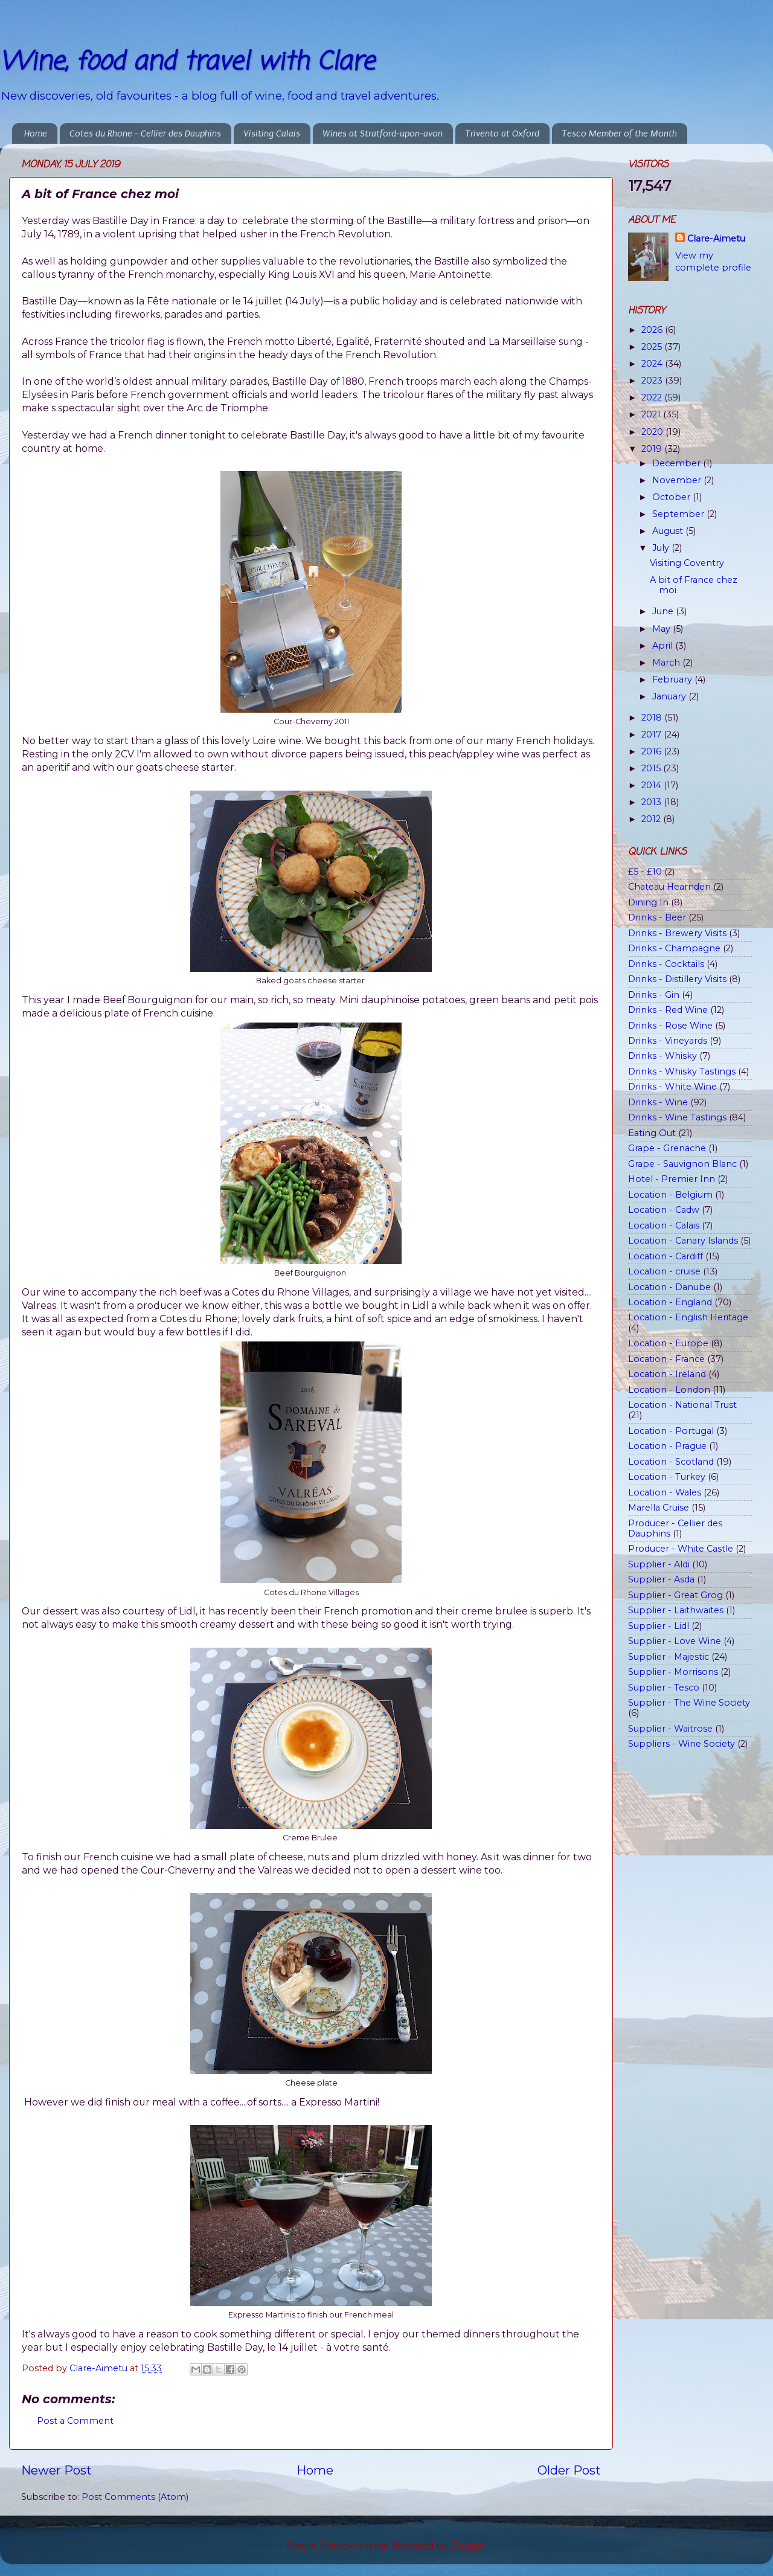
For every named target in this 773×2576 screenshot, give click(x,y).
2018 (652, 717)
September (679, 514)
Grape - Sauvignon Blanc (682, 1163)
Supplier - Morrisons (673, 1671)
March (667, 662)
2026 (653, 329)
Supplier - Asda (661, 1579)
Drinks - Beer (657, 917)
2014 (652, 785)
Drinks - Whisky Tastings (682, 1071)
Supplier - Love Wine (674, 1641)
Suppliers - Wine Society (681, 1743)
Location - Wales (664, 1492)
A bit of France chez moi (693, 585)
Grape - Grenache (667, 1148)
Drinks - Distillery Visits (677, 979)
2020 (653, 431)
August (668, 530)
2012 (652, 819)
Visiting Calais (271, 133)
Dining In (648, 902)
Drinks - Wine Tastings (677, 1117)
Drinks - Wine (658, 1102)
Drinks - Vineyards (667, 1040)
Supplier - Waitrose (670, 1728)
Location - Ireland (667, 1374)
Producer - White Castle (680, 1548)
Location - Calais (663, 1225)
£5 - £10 (645, 871)
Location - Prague (667, 1446)
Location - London (669, 1389)
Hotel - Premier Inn (671, 1179)
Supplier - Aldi (659, 1564)
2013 (652, 802)
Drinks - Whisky (662, 1055)
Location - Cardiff (665, 1256)
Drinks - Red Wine (668, 1009)
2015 (652, 768)
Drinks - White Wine (672, 1086)
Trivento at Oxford (502, 133)
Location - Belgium (670, 1194)
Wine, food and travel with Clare (187, 62)
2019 (652, 448)
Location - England (670, 1302)
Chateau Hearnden (669, 886)
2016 (652, 751)
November (678, 480)
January (670, 696)
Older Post (569, 2470)
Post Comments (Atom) (135, 2496)
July (662, 547)
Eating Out (652, 1133)
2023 (653, 380)
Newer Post (56, 2470)
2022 (652, 397)
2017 (652, 734)
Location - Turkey (666, 1476)
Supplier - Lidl (658, 1625)
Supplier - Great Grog (675, 1595)
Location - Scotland (671, 1461)
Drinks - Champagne (674, 948)
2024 (653, 363)
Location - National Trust (682, 1404)
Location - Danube (669, 1287)
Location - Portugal (671, 1430)
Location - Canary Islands (683, 1240)
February (673, 679)
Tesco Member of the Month (619, 133)
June (664, 611)
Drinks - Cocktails (666, 964)
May (662, 628)
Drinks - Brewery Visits (677, 933)
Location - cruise (664, 1271)
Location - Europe (668, 1343)
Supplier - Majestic (668, 1656)
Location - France (666, 1359)
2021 (652, 414)
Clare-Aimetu (716, 238)
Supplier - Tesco (663, 1687)
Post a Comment (75, 2420)
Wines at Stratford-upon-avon (382, 133)
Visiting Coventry (687, 562)
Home (35, 133)
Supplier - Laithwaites (675, 1610)
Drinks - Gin (653, 994)
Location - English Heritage (688, 1317)
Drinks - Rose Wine (670, 1025)
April (663, 645)
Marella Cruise (658, 1507)
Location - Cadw (663, 1209)
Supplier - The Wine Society (689, 1702)
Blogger (468, 2545)
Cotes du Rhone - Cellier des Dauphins (145, 133)
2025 (652, 346)
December (677, 463)
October (672, 497)
